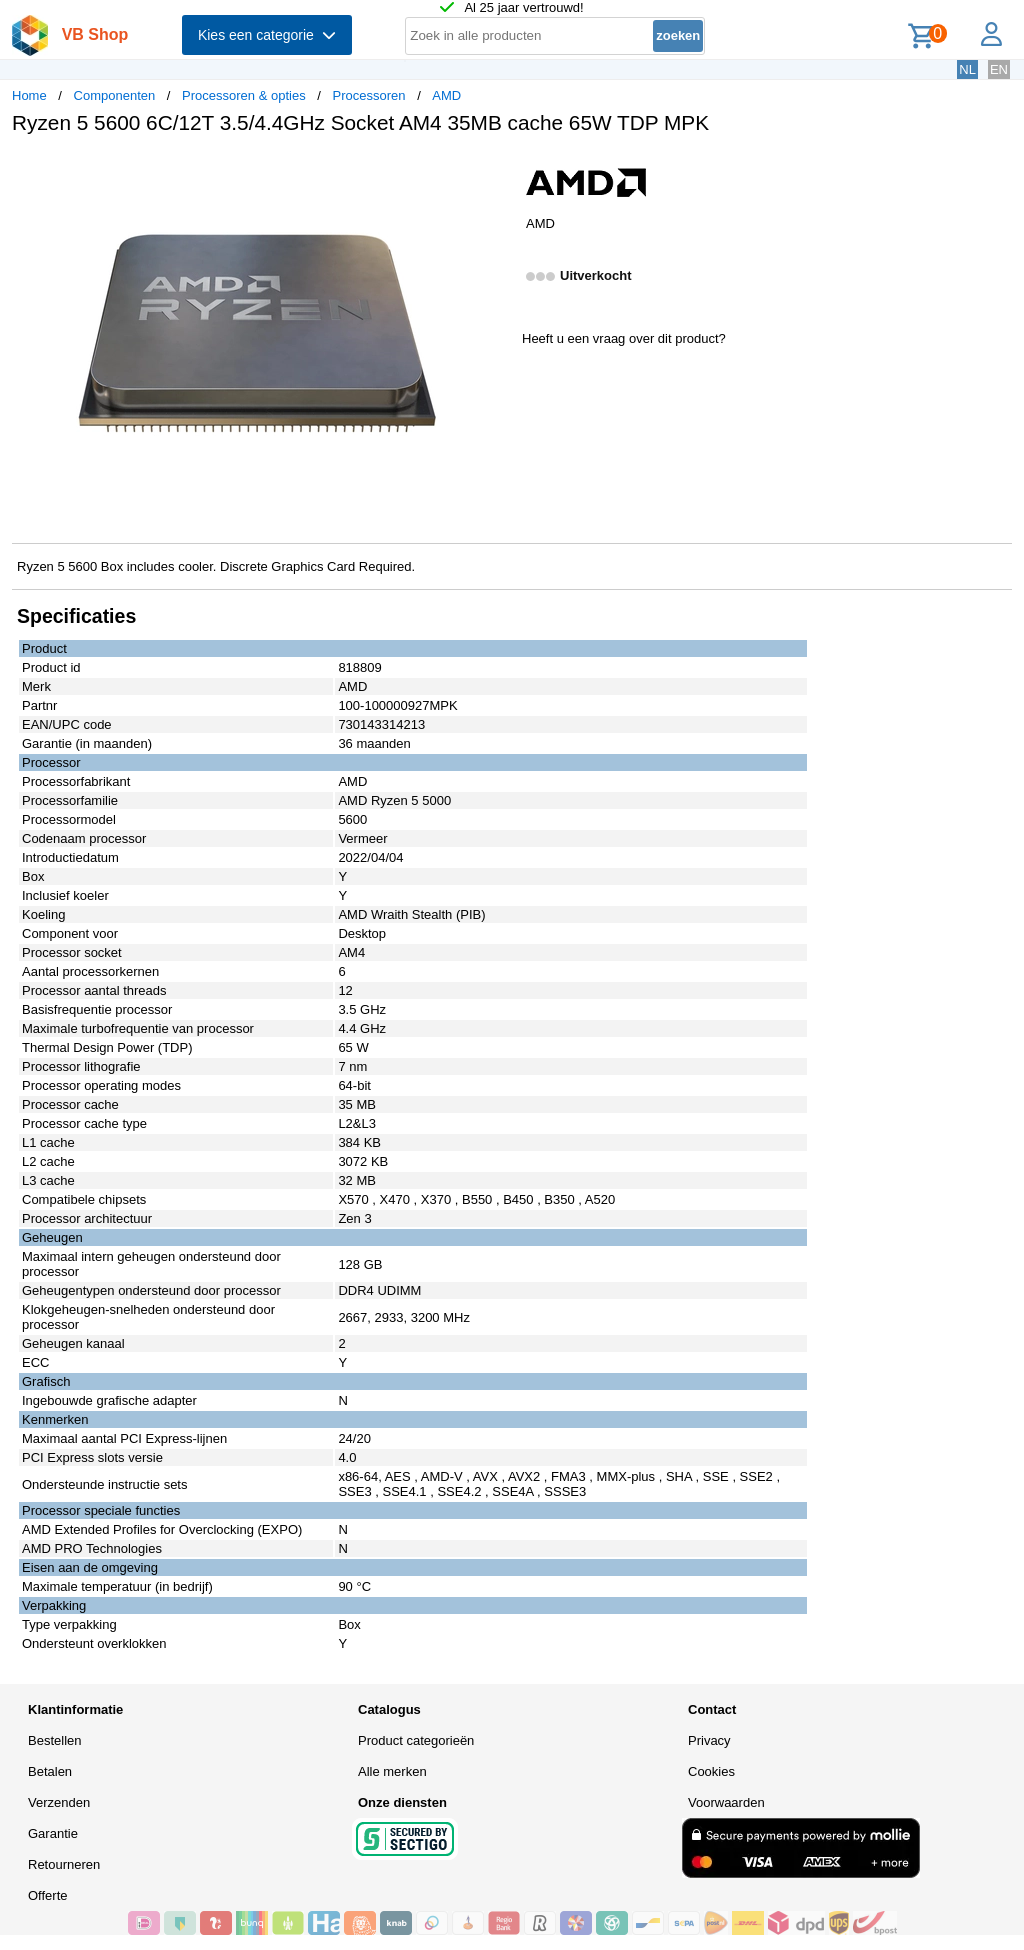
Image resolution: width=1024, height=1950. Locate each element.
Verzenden (59, 1802)
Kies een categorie (267, 35)
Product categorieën (416, 1740)
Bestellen (54, 1740)
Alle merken (392, 1771)
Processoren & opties (244, 95)
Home (29, 95)
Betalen (50, 1771)
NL (967, 69)
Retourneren (64, 1864)
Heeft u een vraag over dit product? (624, 338)
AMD (446, 95)
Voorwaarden (726, 1802)
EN (999, 69)
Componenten (115, 95)
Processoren (369, 95)
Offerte (48, 1895)
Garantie (53, 1833)
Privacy (709, 1740)
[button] (494, 171)
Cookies (711, 1771)
